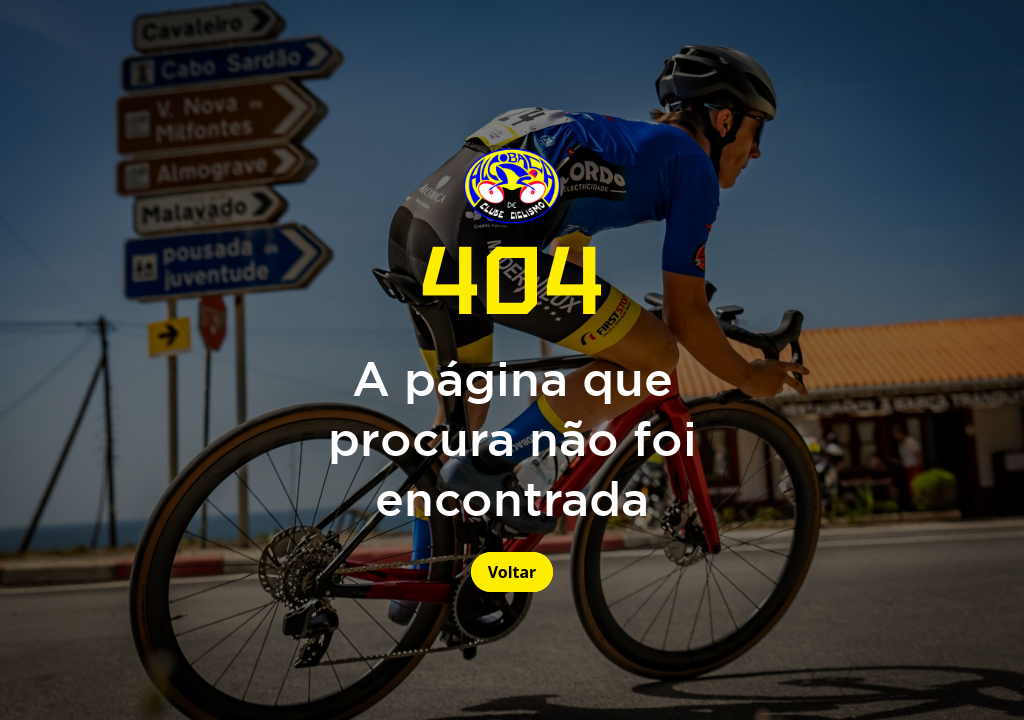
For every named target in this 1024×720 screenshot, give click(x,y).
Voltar (512, 572)
